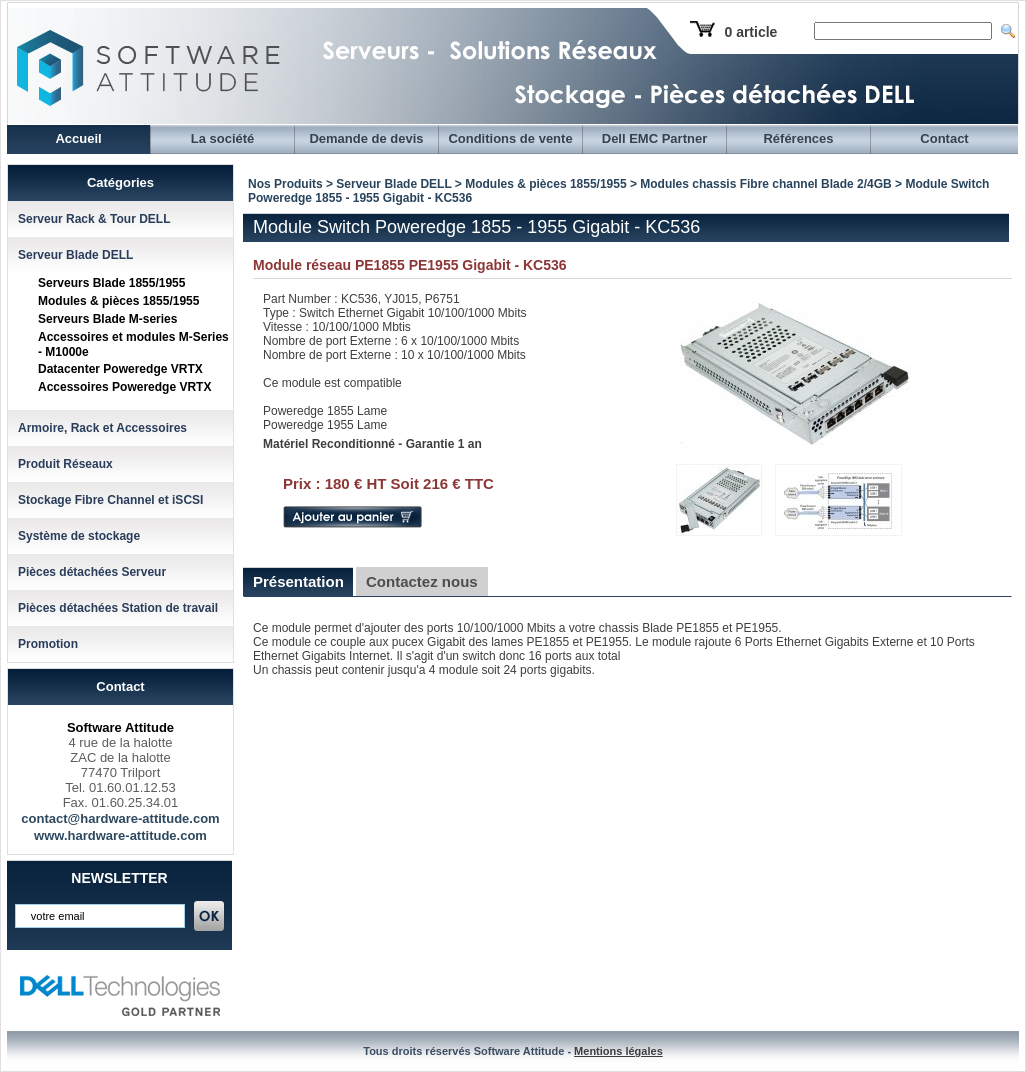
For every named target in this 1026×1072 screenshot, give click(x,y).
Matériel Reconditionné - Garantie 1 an (372, 444)
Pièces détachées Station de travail (118, 608)
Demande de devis (366, 138)
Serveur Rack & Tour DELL (94, 219)
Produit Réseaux (65, 464)
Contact (944, 138)
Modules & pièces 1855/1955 (118, 301)
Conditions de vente (510, 138)
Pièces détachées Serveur (92, 572)
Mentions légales (618, 1051)
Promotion (48, 644)
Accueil (78, 138)
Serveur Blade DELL (75, 255)
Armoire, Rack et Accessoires (102, 428)
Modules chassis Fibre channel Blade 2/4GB (765, 184)
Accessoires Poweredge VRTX (124, 387)
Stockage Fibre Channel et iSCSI (110, 500)
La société (223, 138)
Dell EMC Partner (654, 138)
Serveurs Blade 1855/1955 (111, 283)
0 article (750, 32)
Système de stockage (79, 536)
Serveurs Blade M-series (107, 319)
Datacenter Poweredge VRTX (120, 369)
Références (798, 138)
